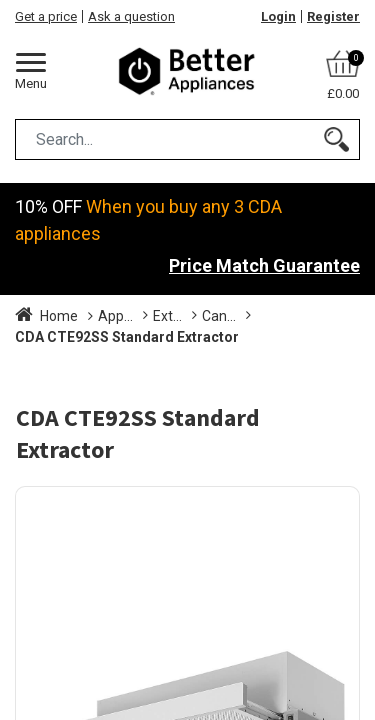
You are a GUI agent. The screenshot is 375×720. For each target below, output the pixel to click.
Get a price (46, 16)
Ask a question (131, 16)
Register (333, 16)
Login (278, 16)
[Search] (336, 139)
